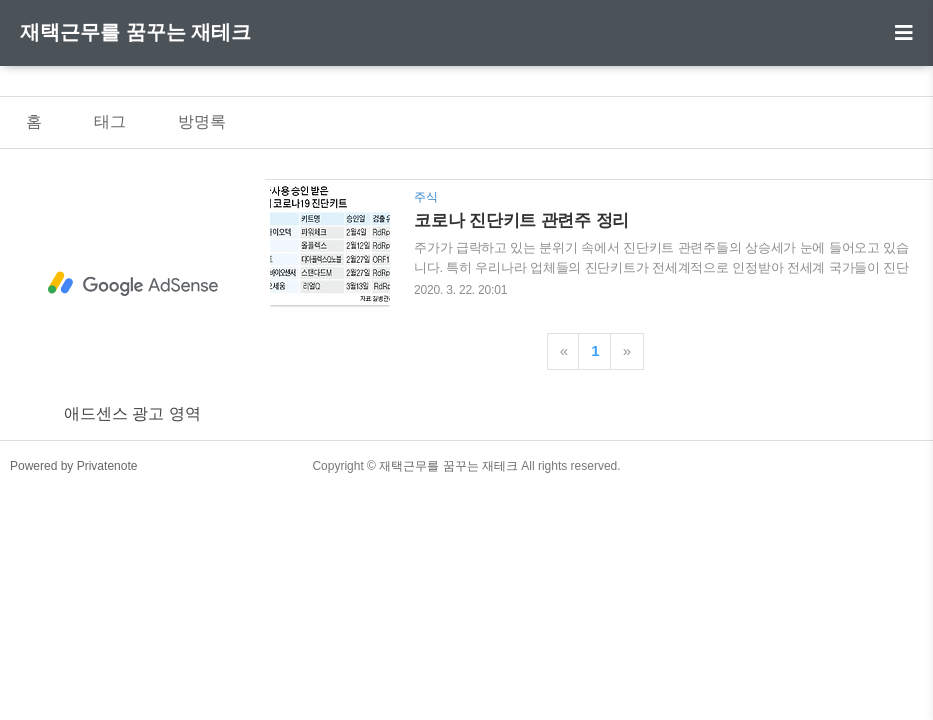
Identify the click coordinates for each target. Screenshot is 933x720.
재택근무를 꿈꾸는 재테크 (135, 32)
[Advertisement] (132, 284)
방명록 (202, 121)
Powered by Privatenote (73, 466)
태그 (110, 121)
